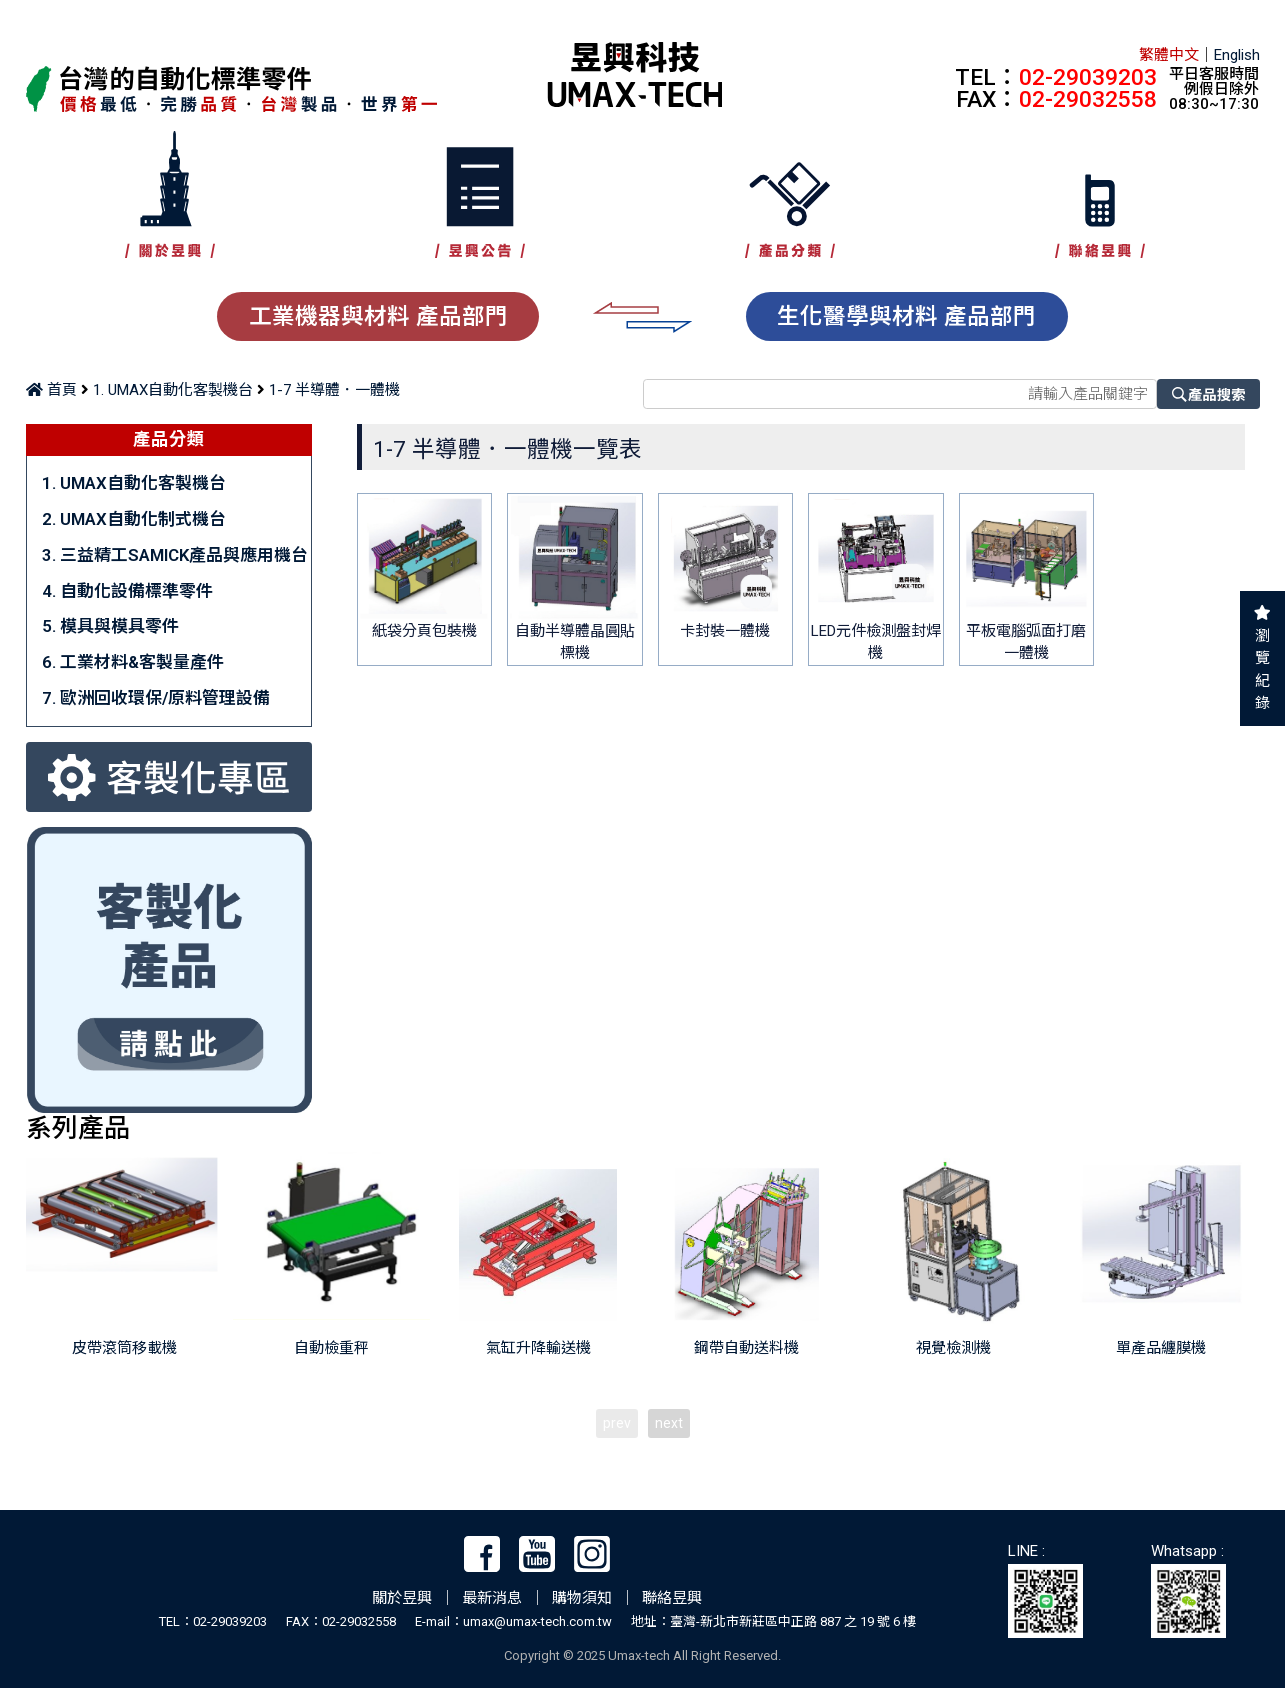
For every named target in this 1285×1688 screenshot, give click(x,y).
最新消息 (492, 1598)
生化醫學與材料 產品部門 (906, 316)
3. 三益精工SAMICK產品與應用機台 (175, 555)
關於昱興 (402, 1598)
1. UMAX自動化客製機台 (173, 390)
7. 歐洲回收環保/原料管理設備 (156, 698)
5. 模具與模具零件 (110, 626)
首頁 (51, 390)
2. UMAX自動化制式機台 (134, 519)
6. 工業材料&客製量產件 (133, 662)
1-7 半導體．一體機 (334, 390)
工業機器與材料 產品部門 (378, 316)
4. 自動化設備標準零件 (127, 591)
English (1237, 55)
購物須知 (582, 1598)
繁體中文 (1169, 55)
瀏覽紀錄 (1262, 670)
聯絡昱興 (672, 1598)
